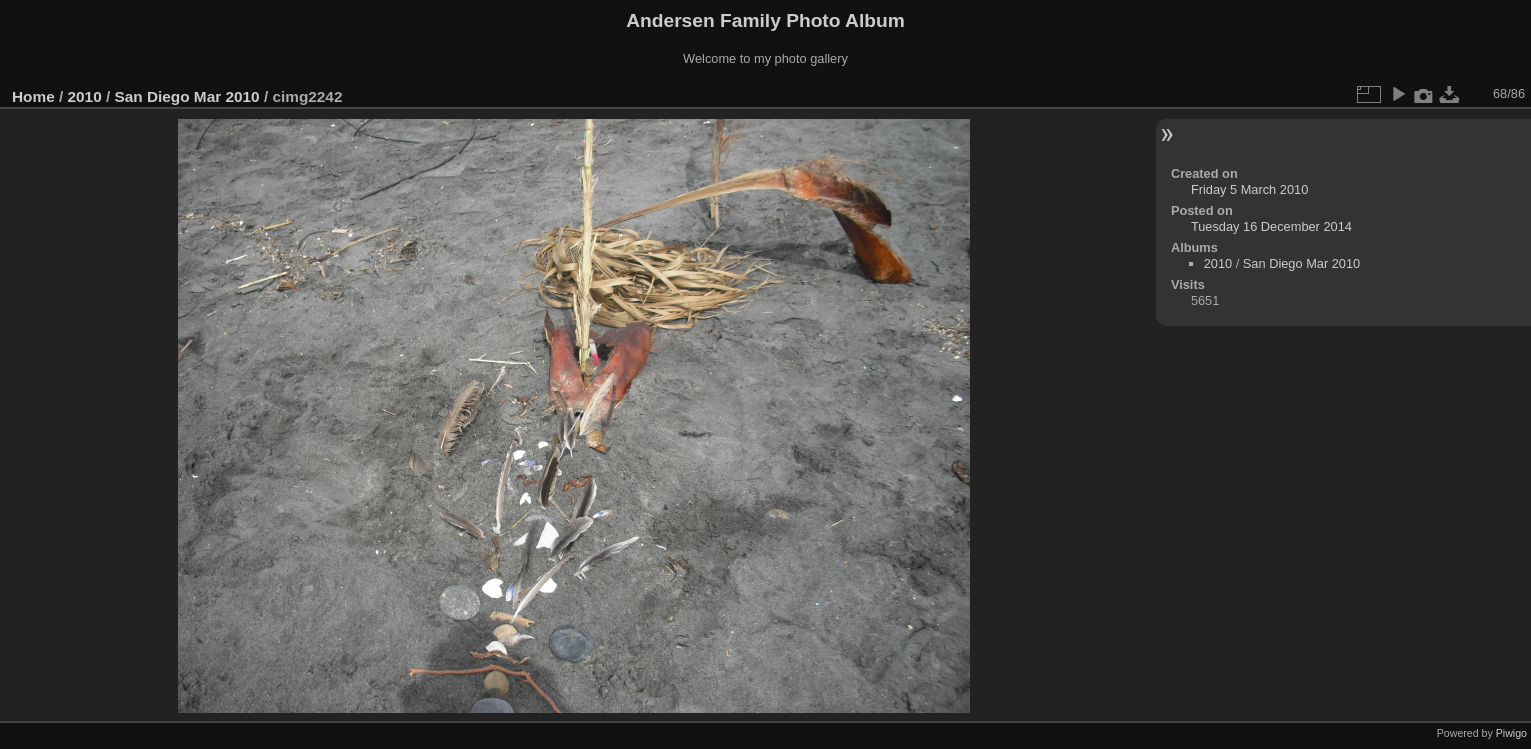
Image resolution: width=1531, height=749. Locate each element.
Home (33, 96)
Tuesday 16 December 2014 (1271, 226)
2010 (85, 96)
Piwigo (1511, 733)
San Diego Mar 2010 (186, 96)
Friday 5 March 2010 (1249, 189)
